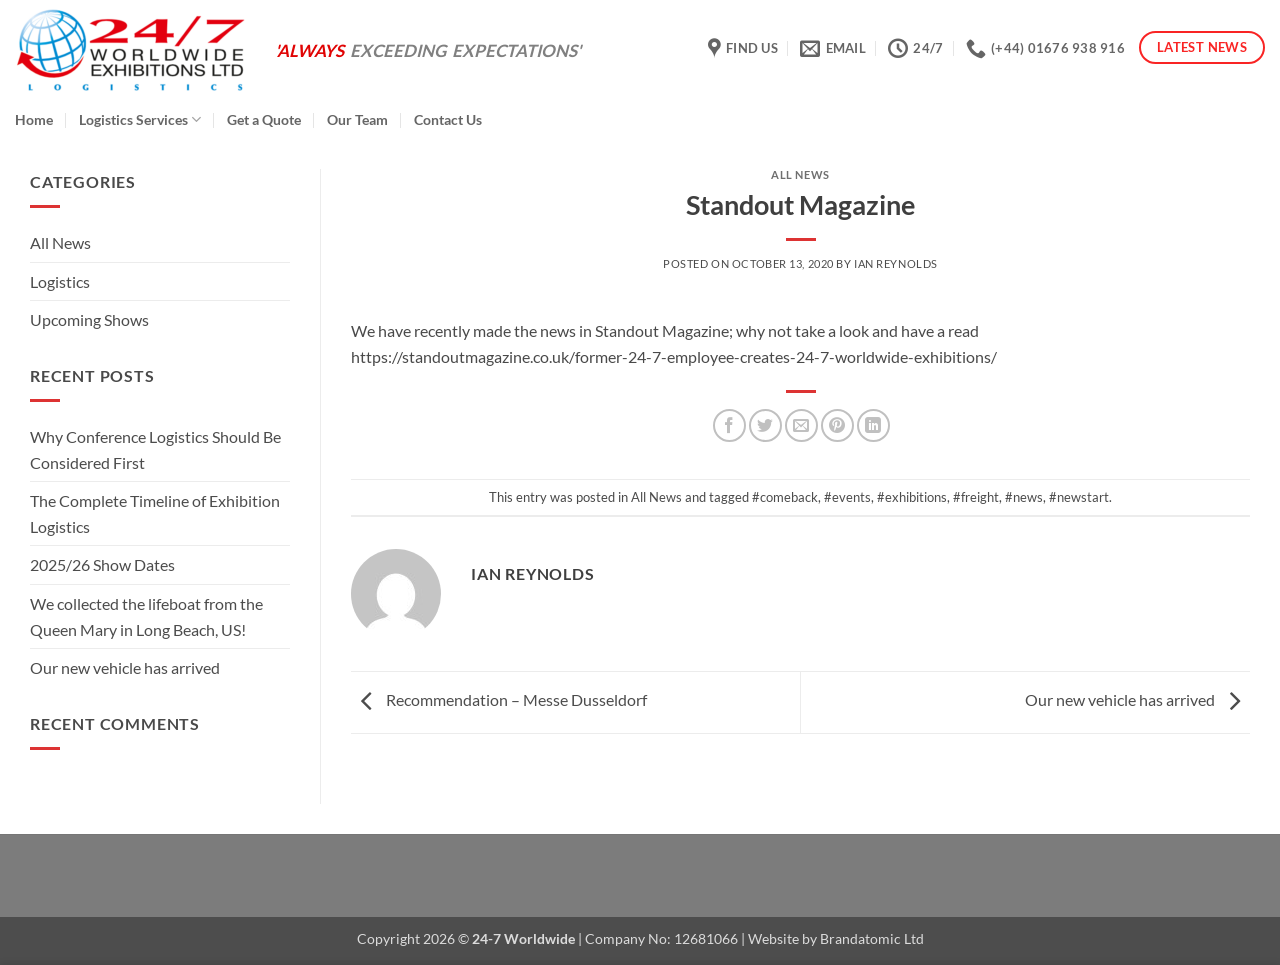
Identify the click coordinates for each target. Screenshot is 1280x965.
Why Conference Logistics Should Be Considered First (155, 449)
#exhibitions (912, 497)
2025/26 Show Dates (102, 565)
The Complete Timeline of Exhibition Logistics (155, 513)
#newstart (1079, 497)
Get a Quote (264, 119)
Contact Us (448, 119)
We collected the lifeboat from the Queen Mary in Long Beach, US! (146, 616)
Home (34, 119)
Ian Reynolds (896, 263)
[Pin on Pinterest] (837, 425)
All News (60, 242)
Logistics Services (140, 119)
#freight (976, 497)
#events (847, 497)
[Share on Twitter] (765, 425)
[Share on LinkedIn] (873, 425)
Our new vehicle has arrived (125, 667)
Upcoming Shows (89, 320)
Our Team (357, 119)
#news (1024, 497)
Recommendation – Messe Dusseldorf (499, 699)
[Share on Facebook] (729, 425)
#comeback (785, 497)
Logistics (60, 281)
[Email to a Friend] (801, 425)
